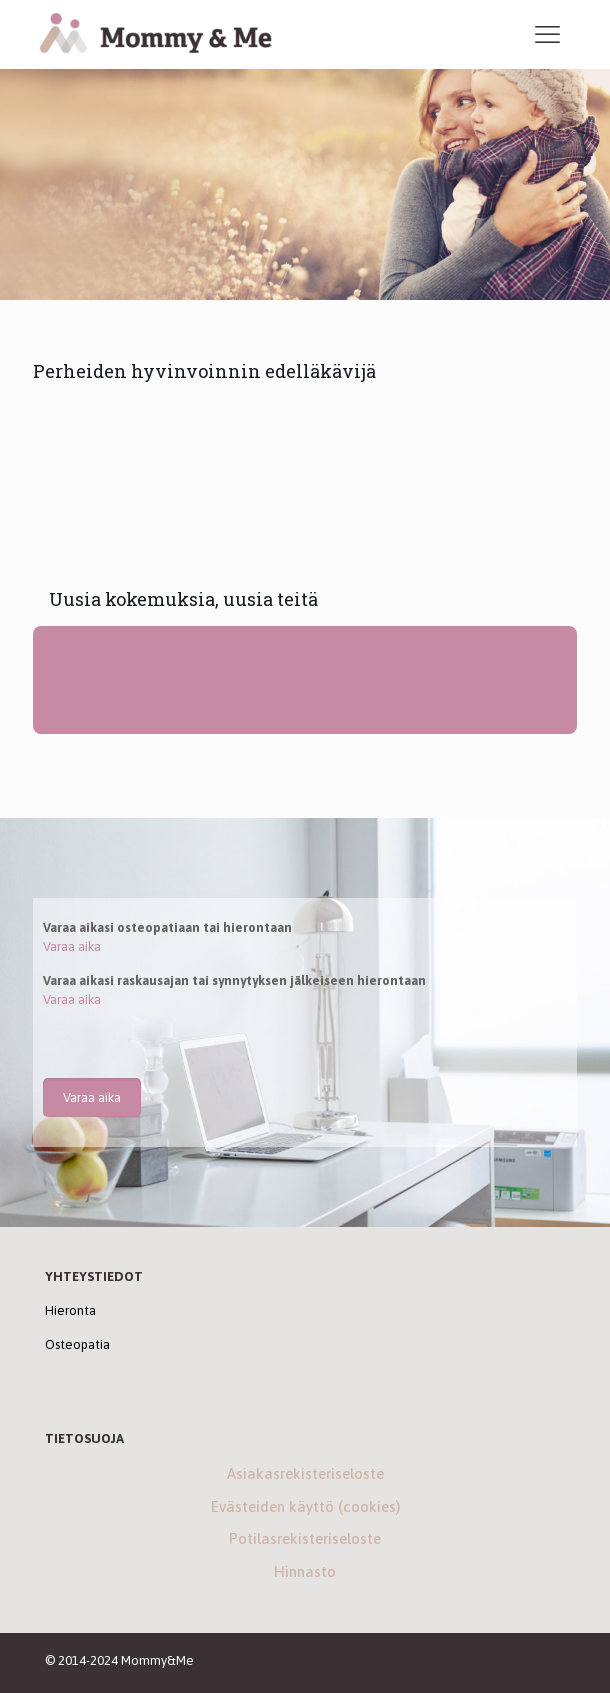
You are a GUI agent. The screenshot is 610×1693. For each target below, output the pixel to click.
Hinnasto (305, 1571)
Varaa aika (72, 946)
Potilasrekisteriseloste (305, 1538)
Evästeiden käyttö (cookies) (305, 1506)
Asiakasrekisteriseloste (305, 1473)
